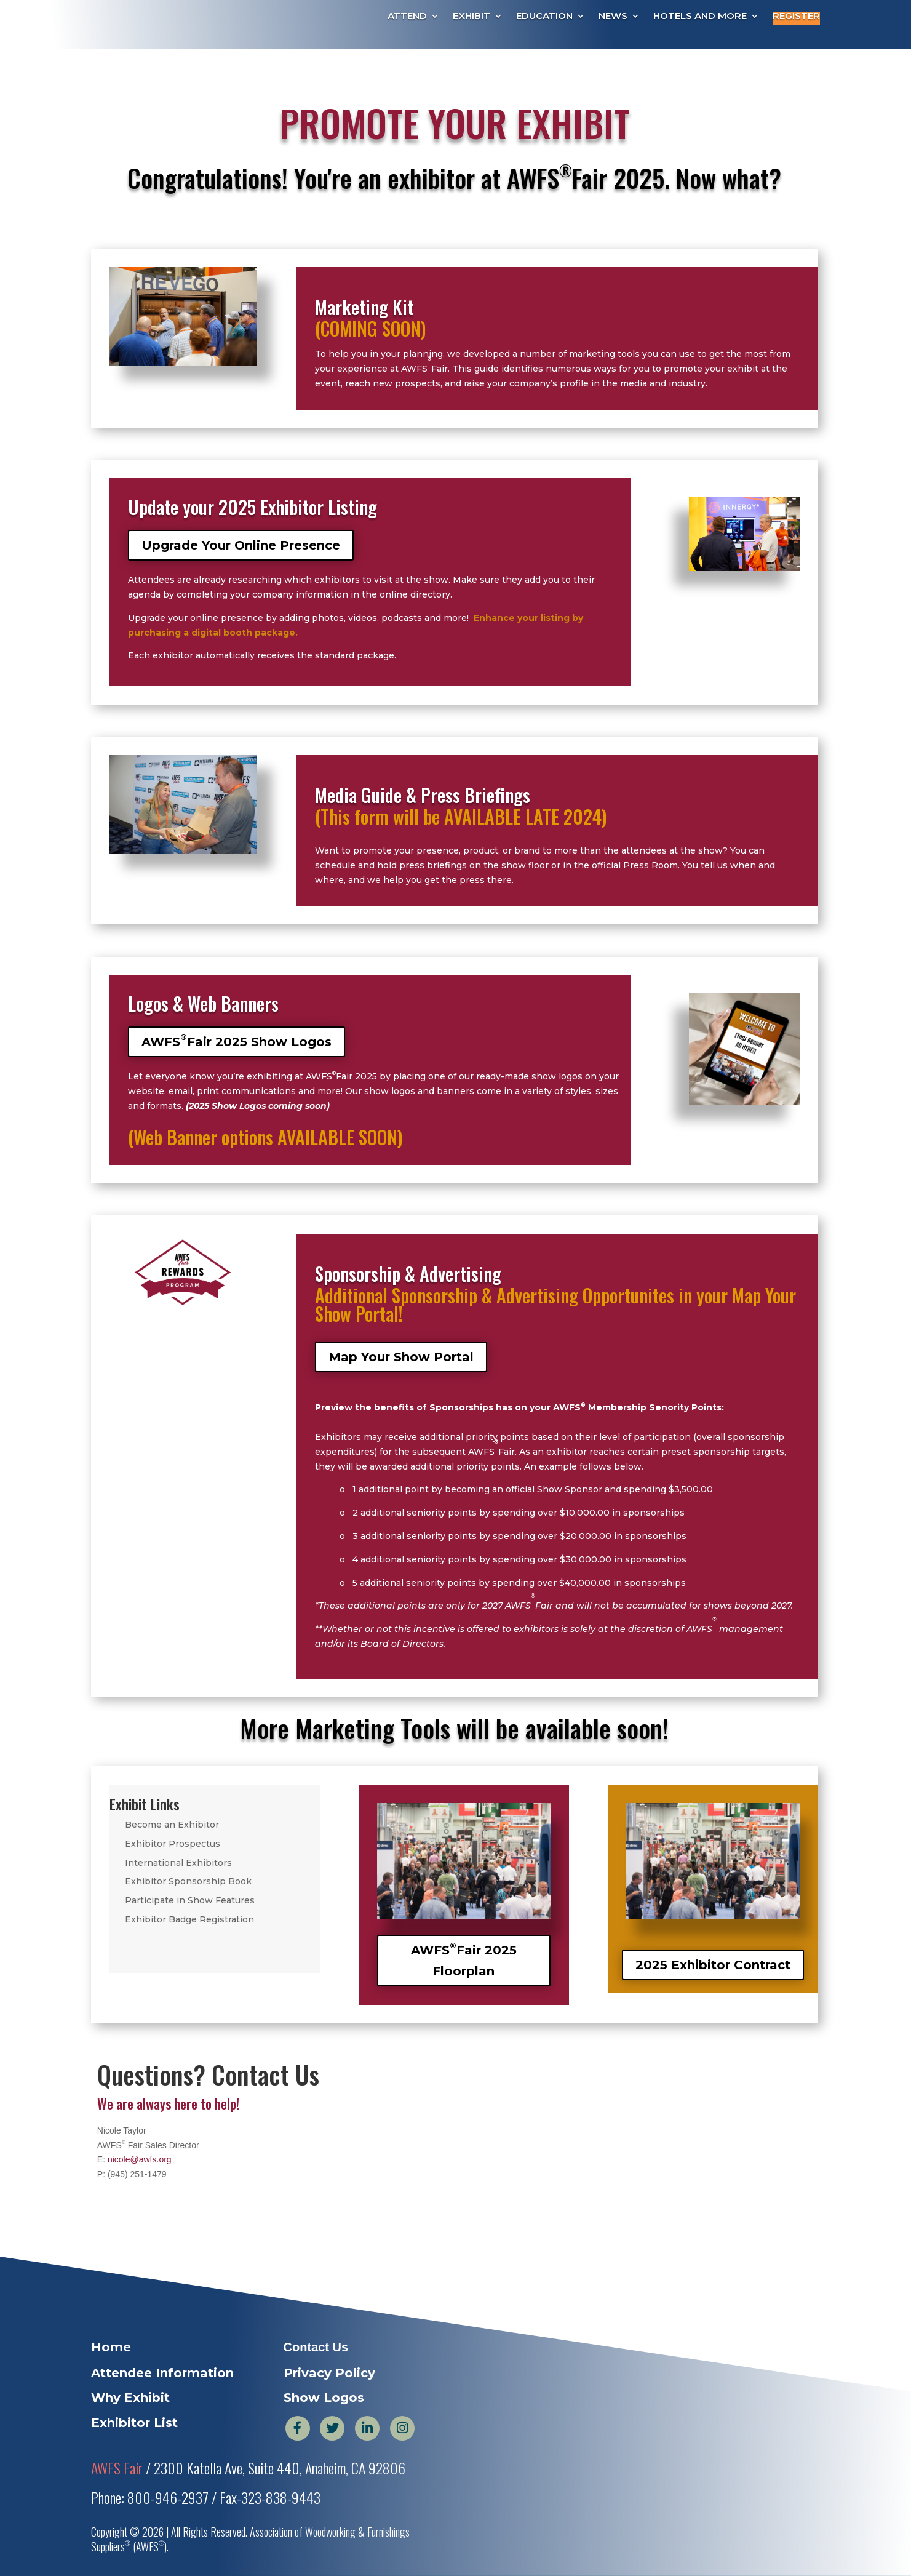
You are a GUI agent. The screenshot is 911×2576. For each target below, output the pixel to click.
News (613, 17)
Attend (407, 17)
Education (544, 17)
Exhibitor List (134, 2422)
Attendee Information (162, 2373)
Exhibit (471, 17)
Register (796, 17)
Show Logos (324, 2397)
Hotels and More (700, 17)
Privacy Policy (329, 2373)
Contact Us (316, 2347)
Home (111, 2347)
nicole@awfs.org (140, 2159)
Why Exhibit (130, 2397)
